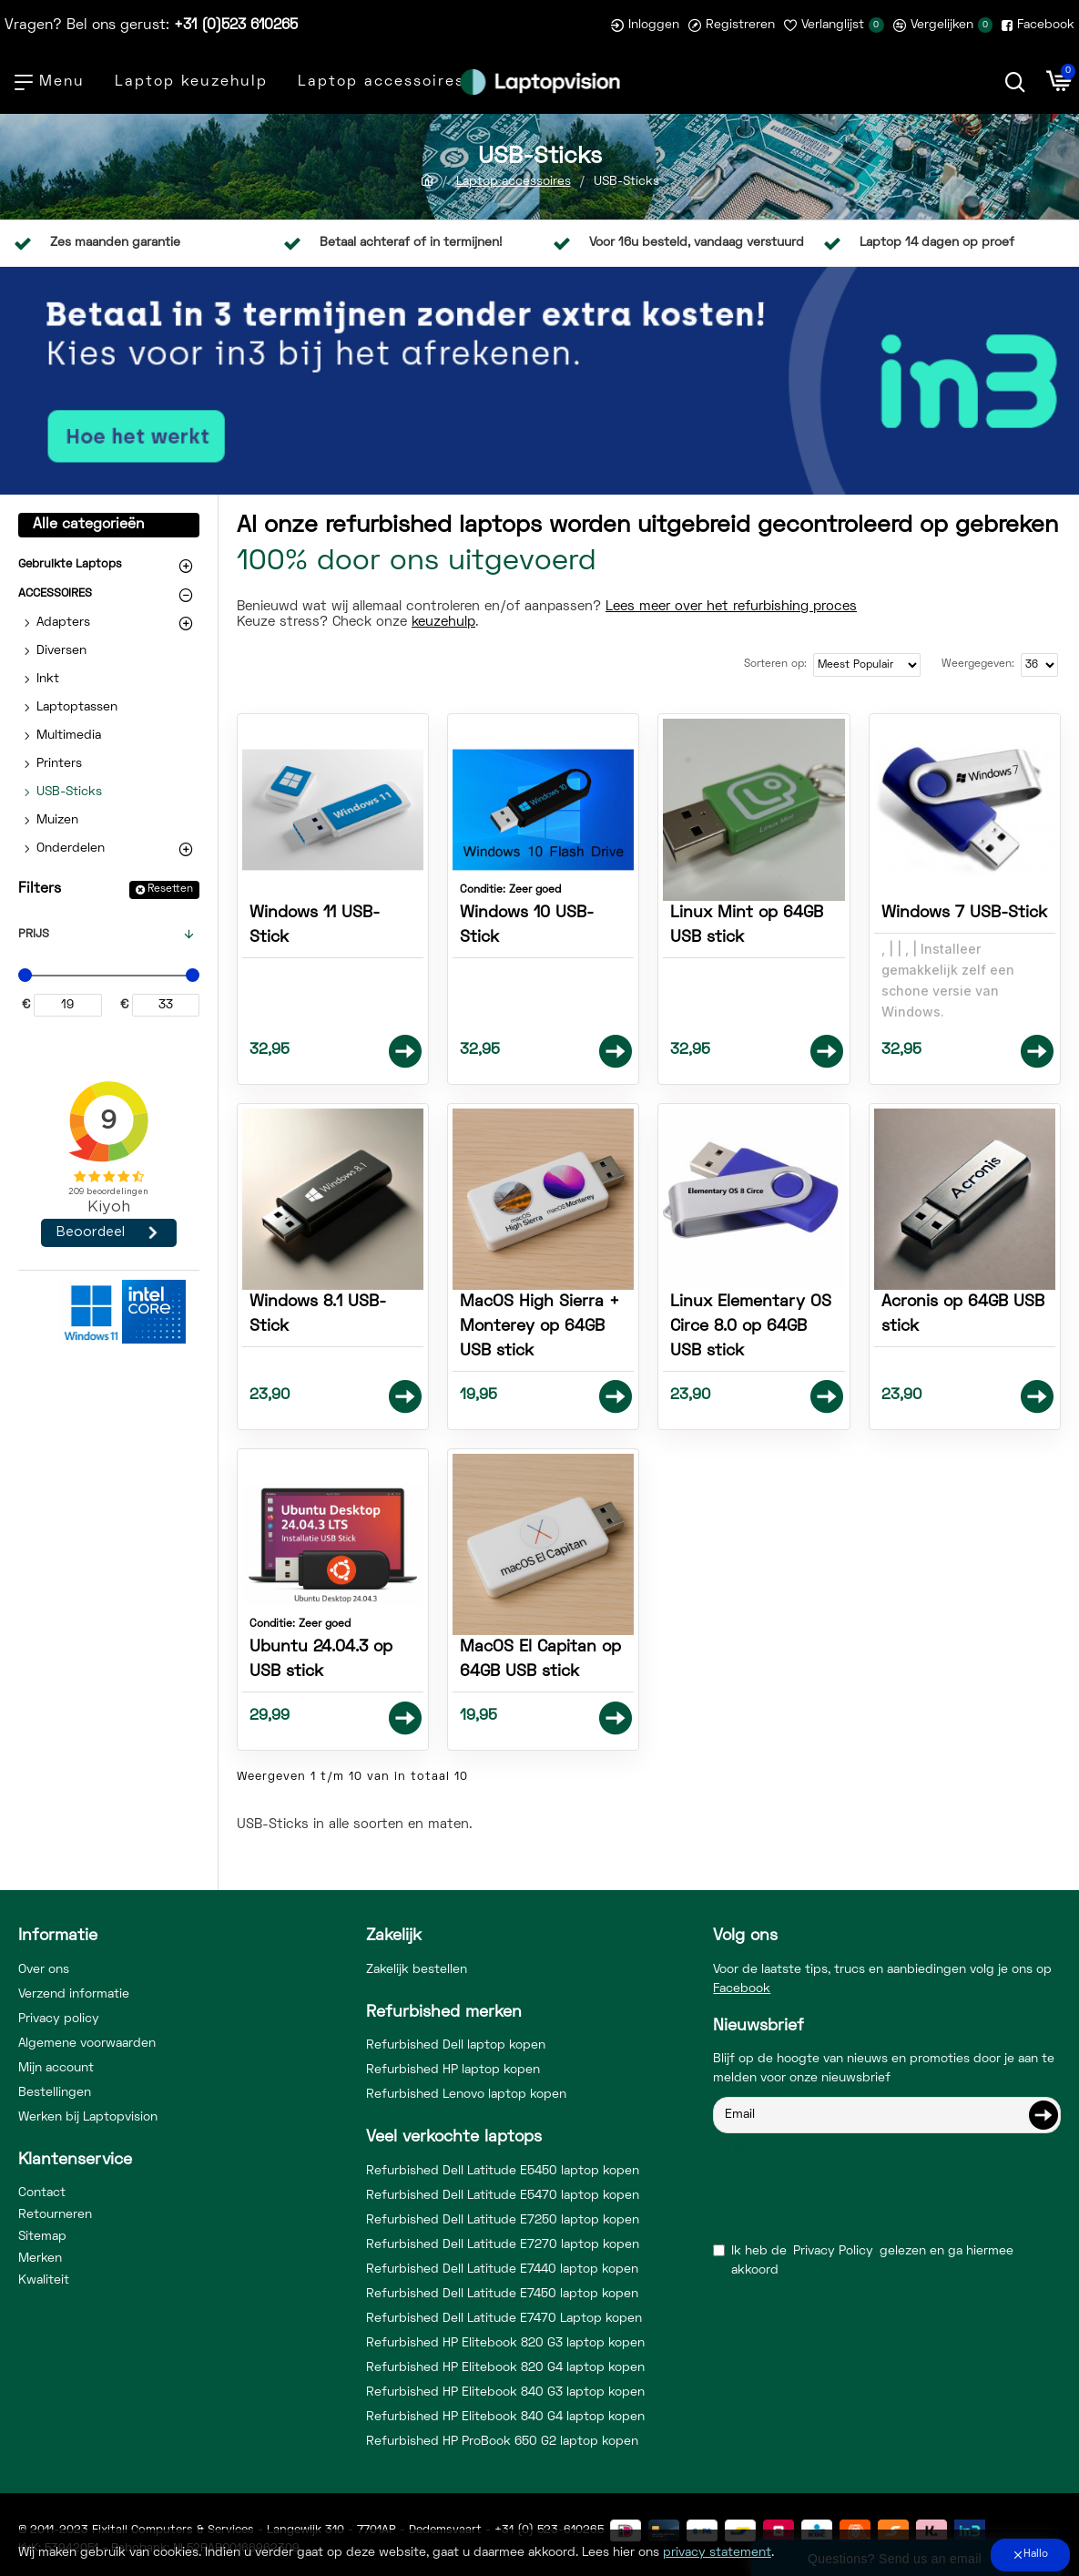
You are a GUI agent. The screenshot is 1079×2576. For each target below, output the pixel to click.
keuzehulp (443, 622)
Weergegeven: (978, 664)
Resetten (170, 889)
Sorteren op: (775, 664)
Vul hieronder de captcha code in (811, 2149)
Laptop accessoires (513, 182)
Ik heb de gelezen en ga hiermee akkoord (863, 2259)
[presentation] (840, 2196)
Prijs (33, 934)
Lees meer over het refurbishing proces (731, 606)
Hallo (1035, 2555)
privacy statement (717, 2553)
